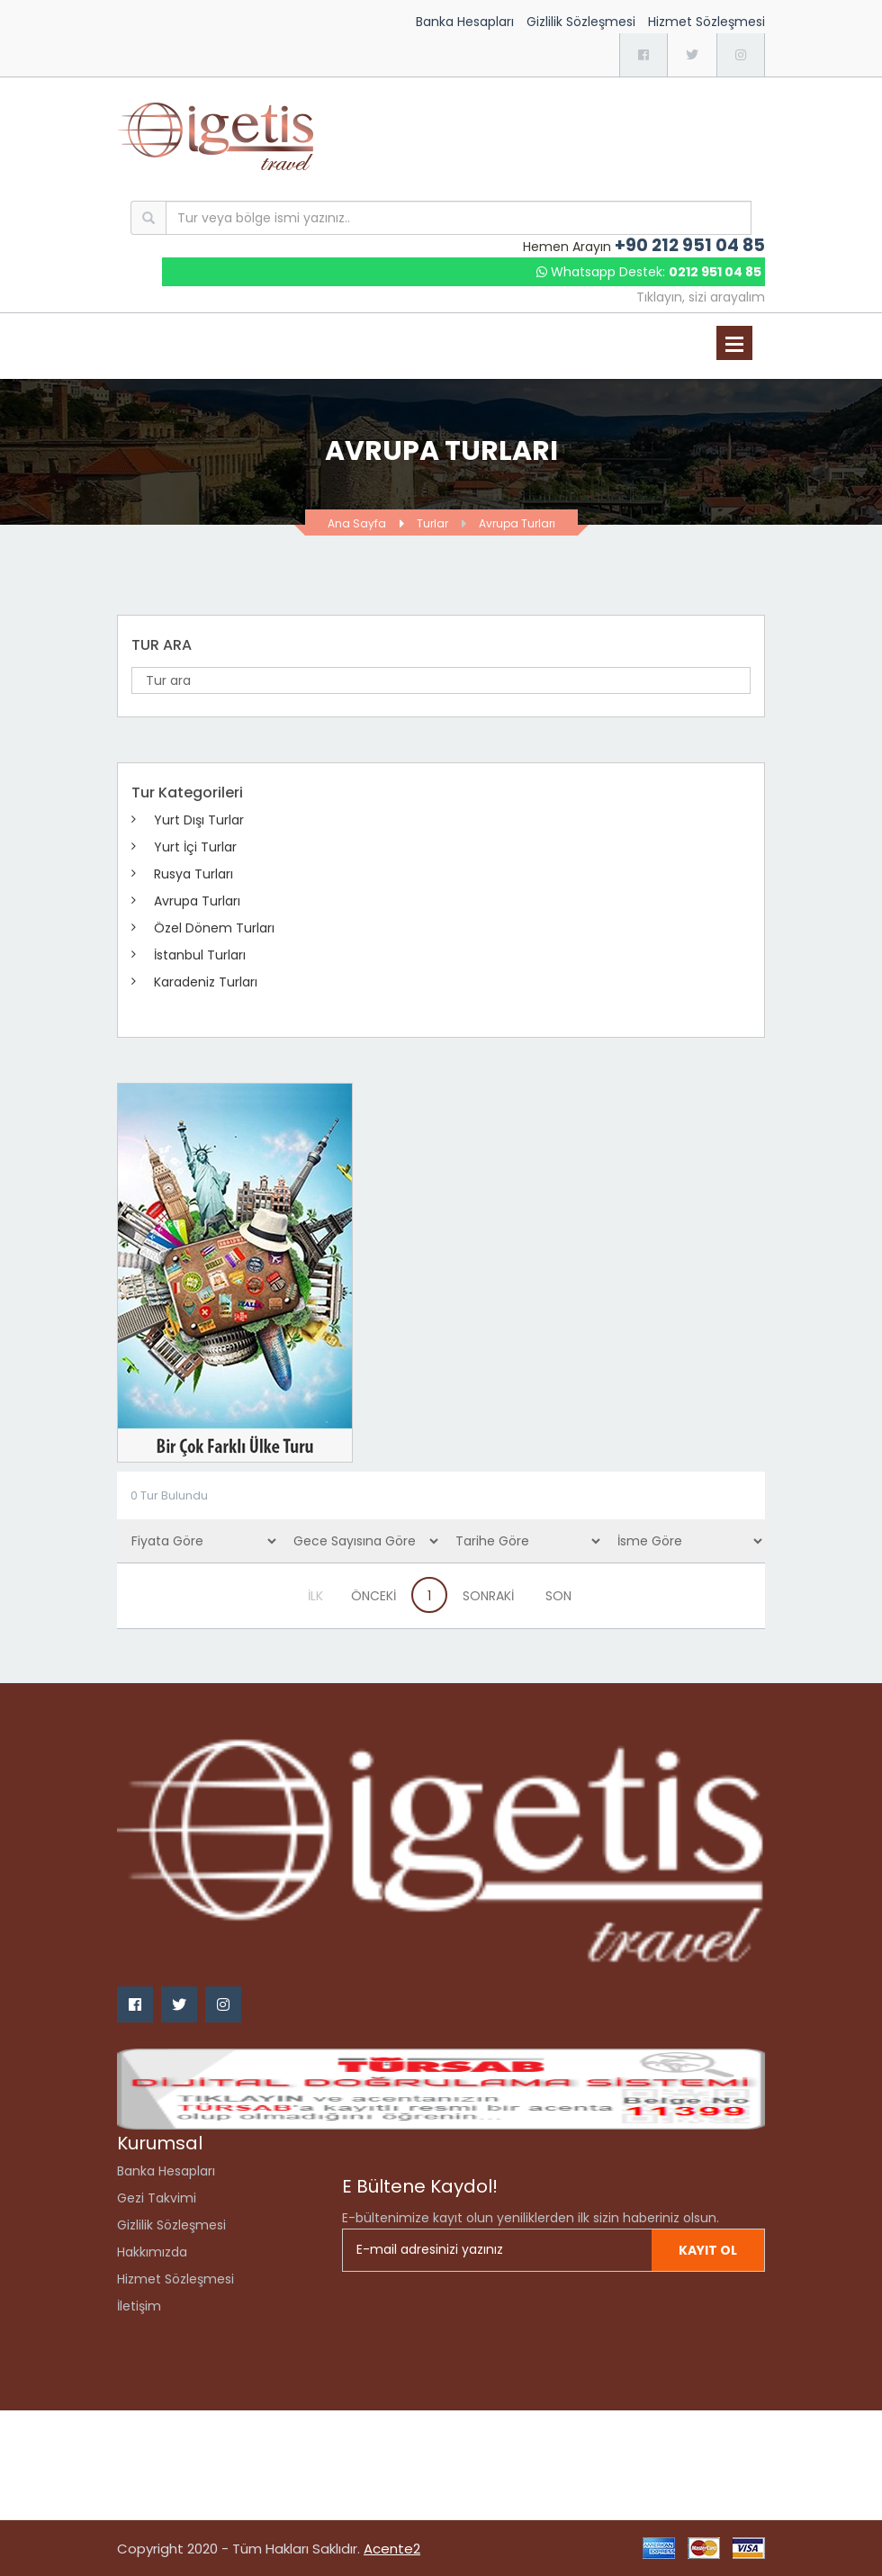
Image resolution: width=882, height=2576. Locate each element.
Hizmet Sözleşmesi (706, 22)
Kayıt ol (708, 2250)
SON (558, 1596)
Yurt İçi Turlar (195, 847)
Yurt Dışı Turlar (199, 820)
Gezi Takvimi (156, 2198)
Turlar (432, 523)
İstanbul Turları (200, 955)
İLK (315, 1596)
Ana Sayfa (357, 523)
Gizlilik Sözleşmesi (580, 22)
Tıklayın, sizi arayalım (700, 297)
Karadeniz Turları (205, 982)
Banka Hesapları (465, 22)
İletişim (139, 2306)
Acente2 (392, 2548)
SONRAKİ (488, 1596)
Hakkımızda (152, 2252)
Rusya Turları (193, 874)
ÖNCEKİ (373, 1596)
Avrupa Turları (517, 523)
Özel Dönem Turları (214, 928)
